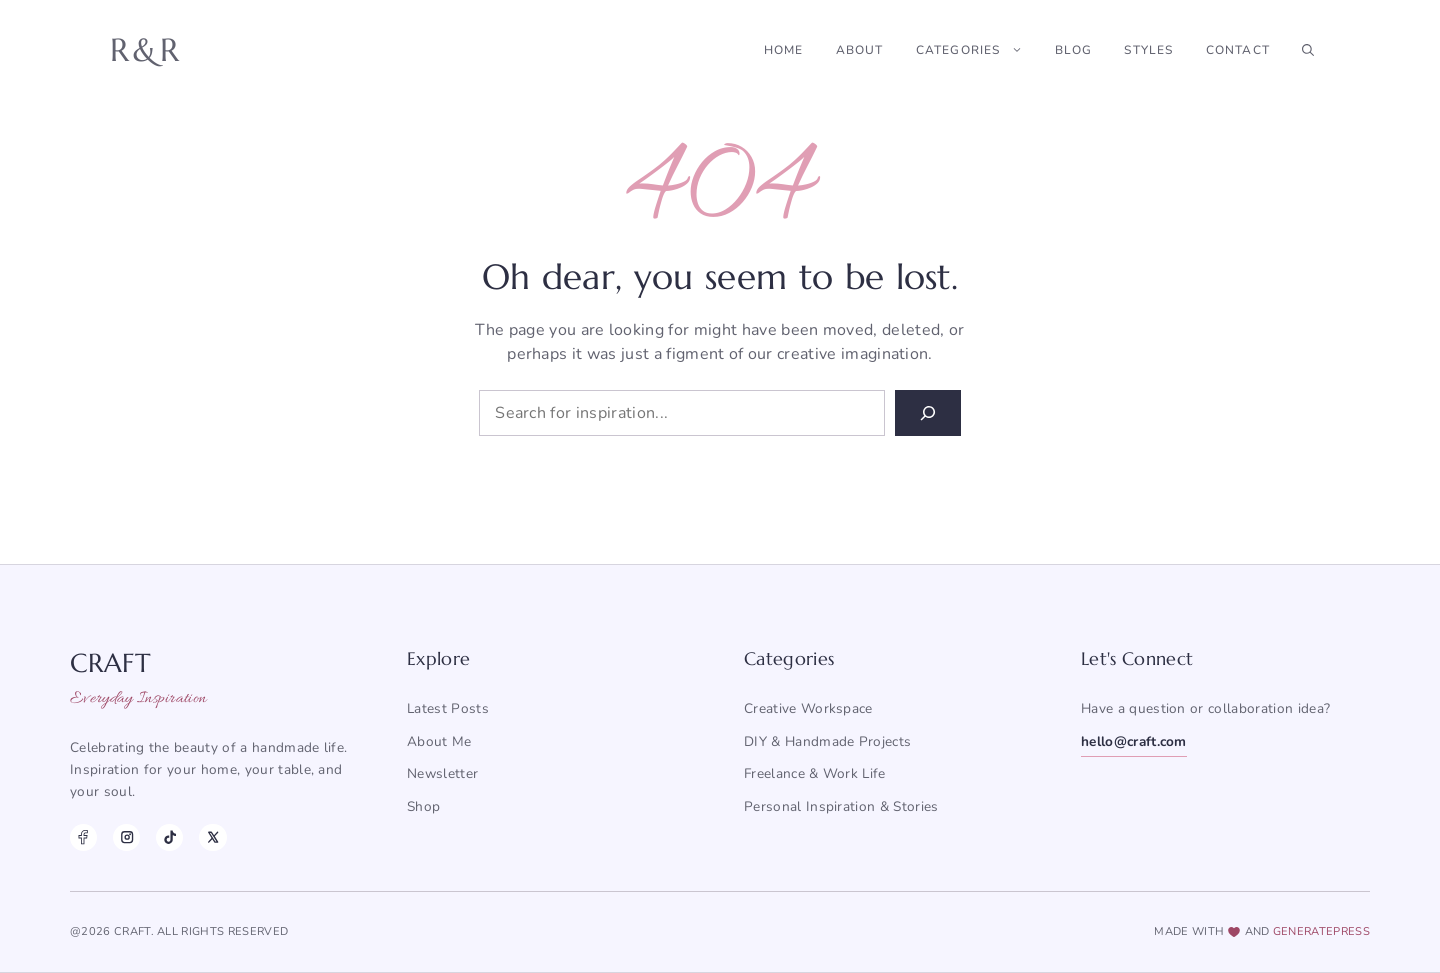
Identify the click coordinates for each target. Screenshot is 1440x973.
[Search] (928, 413)
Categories (977, 50)
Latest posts (448, 708)
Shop (423, 806)
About (860, 50)
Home (784, 50)
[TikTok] (169, 837)
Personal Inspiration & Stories (841, 806)
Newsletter (442, 773)
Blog (1074, 50)
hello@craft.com (1134, 741)
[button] (1308, 50)
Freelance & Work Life (815, 773)
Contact (1238, 50)
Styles (1148, 50)
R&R (146, 50)
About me (439, 741)
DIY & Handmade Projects (827, 741)
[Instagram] (126, 837)
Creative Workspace (808, 708)
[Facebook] (83, 837)
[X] (212, 837)
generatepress (1321, 931)
